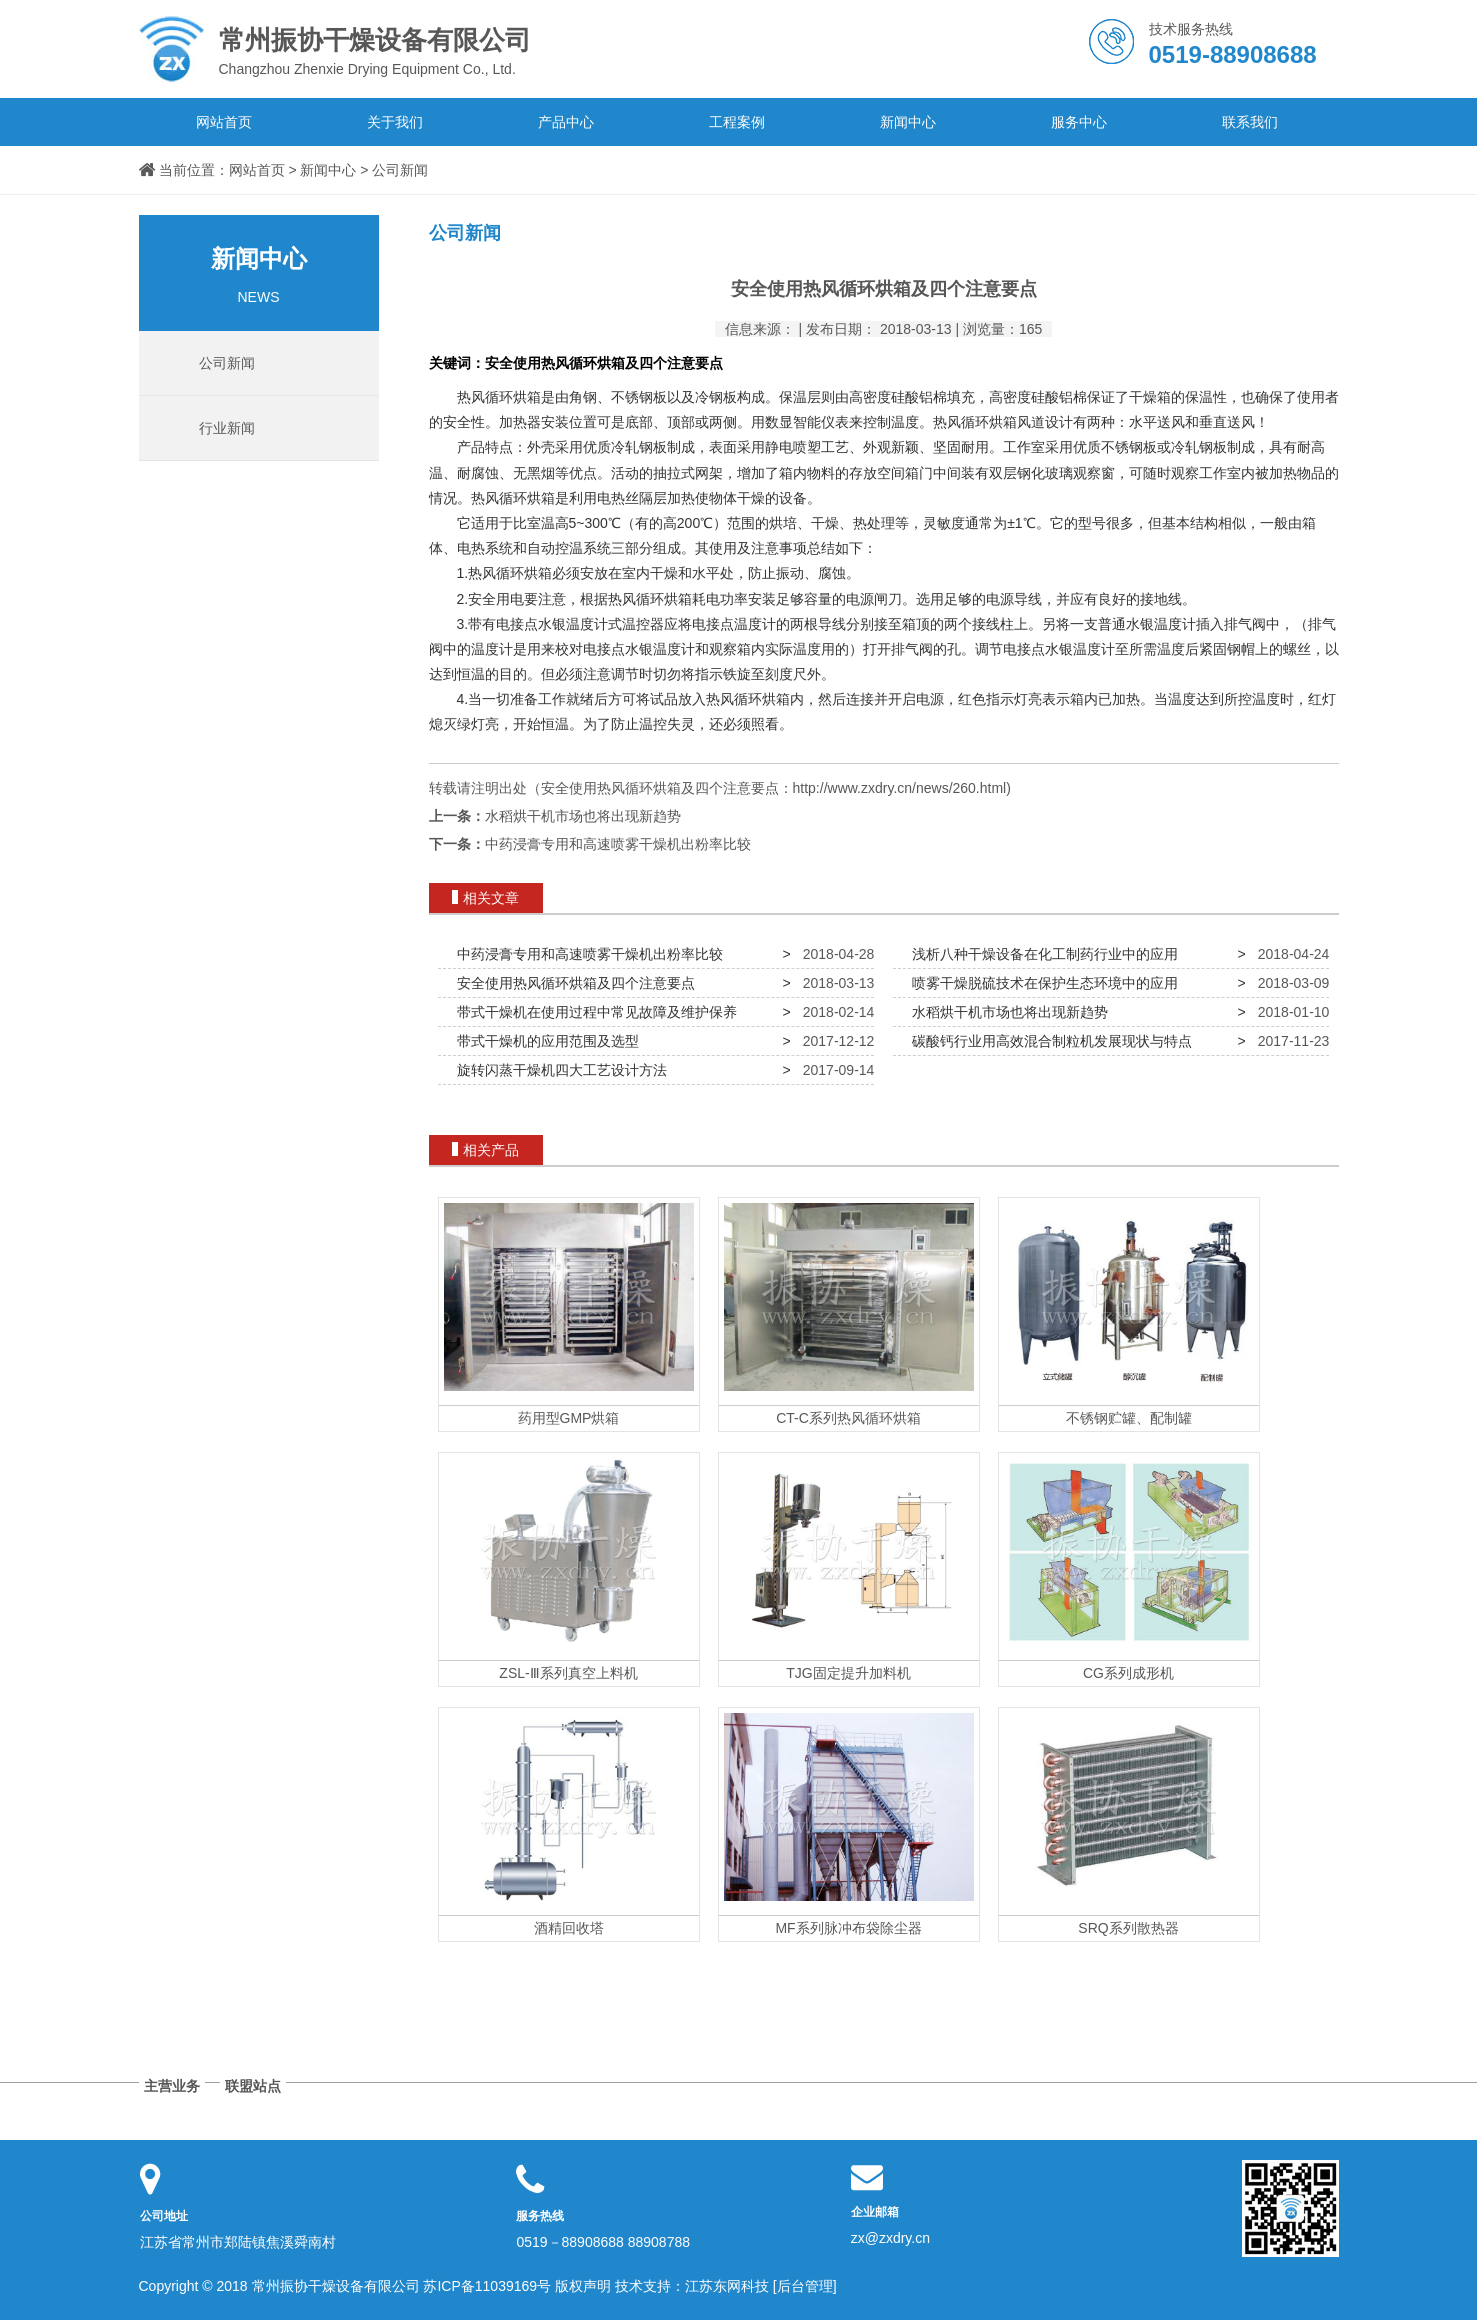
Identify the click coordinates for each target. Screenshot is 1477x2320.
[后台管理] (805, 2286)
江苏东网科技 (727, 2286)
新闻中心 (908, 122)
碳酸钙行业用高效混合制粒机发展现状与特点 (1049, 1041)
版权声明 (583, 2286)
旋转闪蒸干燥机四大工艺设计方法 (559, 1070)
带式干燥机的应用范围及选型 (545, 1041)
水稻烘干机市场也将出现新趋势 (583, 816)
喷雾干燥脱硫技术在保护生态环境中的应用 (1042, 983)
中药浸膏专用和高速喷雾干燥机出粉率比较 (618, 844)
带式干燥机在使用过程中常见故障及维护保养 (594, 1012)
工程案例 (737, 122)
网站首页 (224, 122)
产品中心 (566, 122)
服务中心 (1079, 122)
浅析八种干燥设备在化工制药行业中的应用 (1042, 954)
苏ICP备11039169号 (487, 2286)
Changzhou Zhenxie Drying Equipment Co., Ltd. (389, 49)
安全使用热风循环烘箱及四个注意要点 (573, 983)
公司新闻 (400, 170)
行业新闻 (227, 428)
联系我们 (1250, 122)
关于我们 (395, 122)
